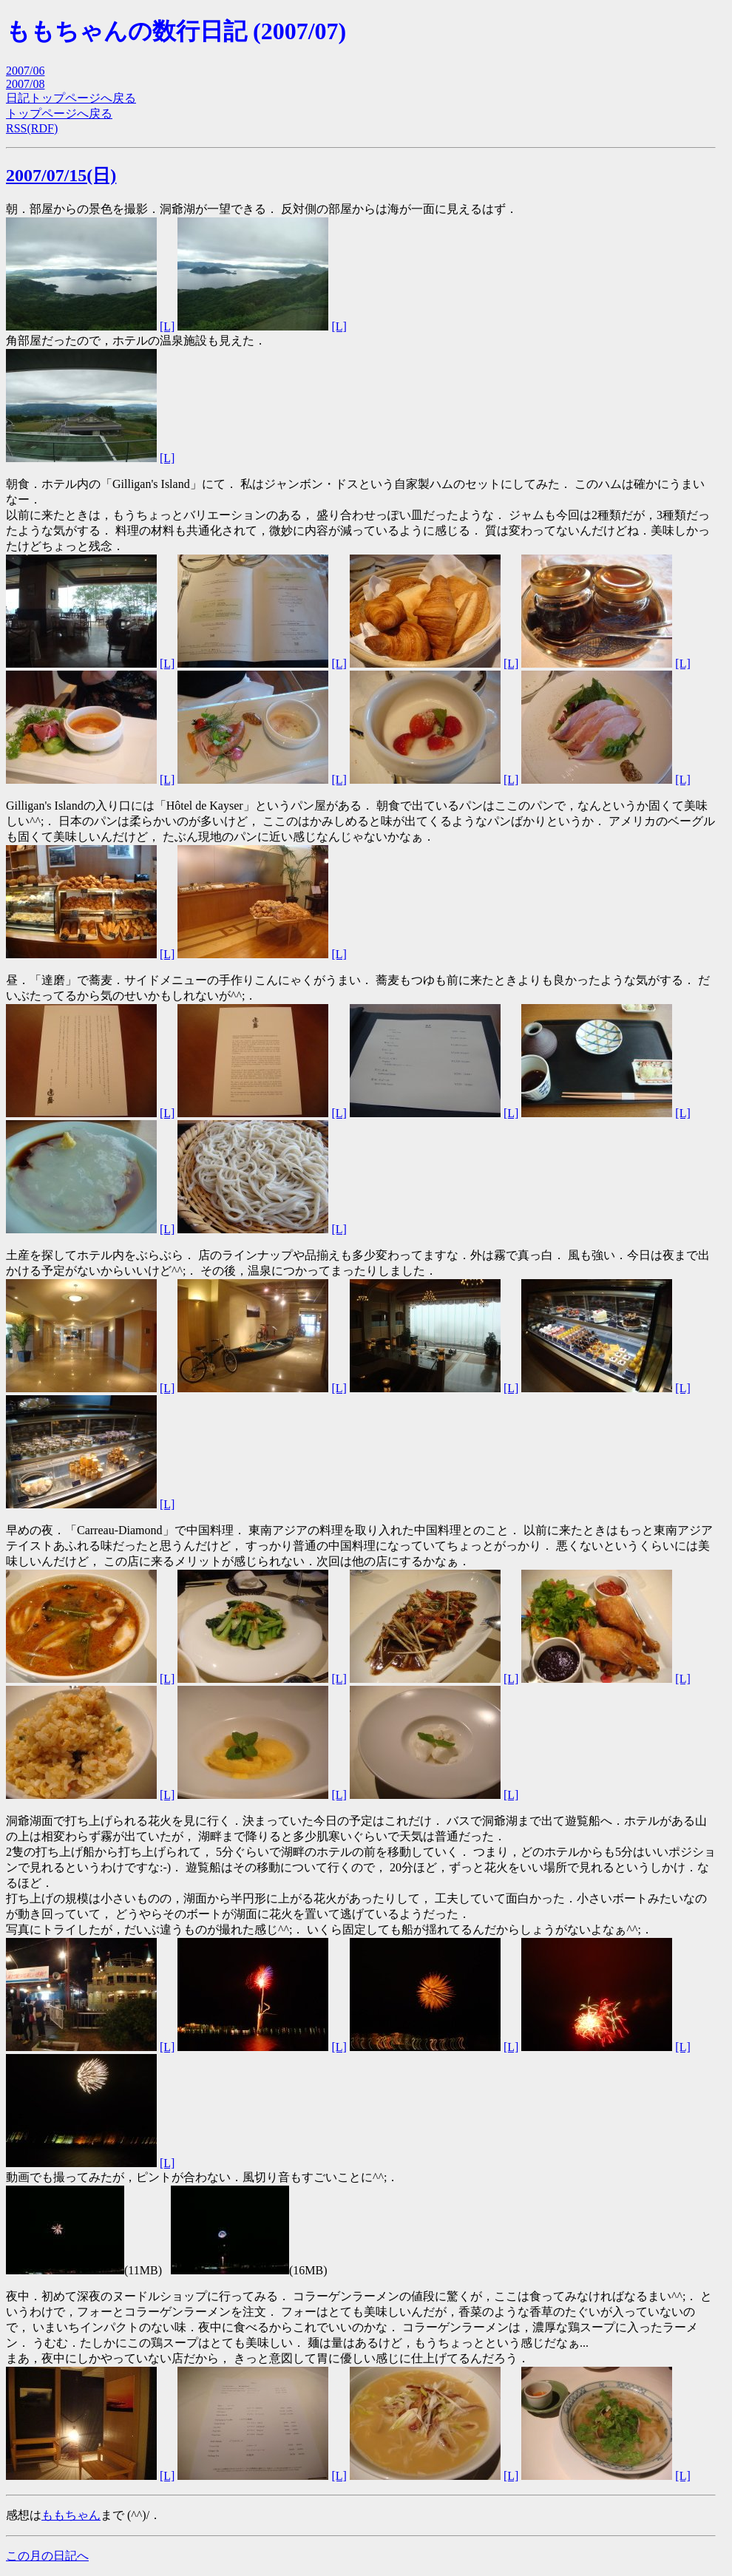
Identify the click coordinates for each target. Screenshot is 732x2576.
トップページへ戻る (59, 113)
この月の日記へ (47, 2555)
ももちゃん (71, 2515)
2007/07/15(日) (61, 175)
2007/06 (25, 70)
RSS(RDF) (32, 128)
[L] (167, 326)
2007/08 (25, 84)
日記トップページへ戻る (71, 98)
